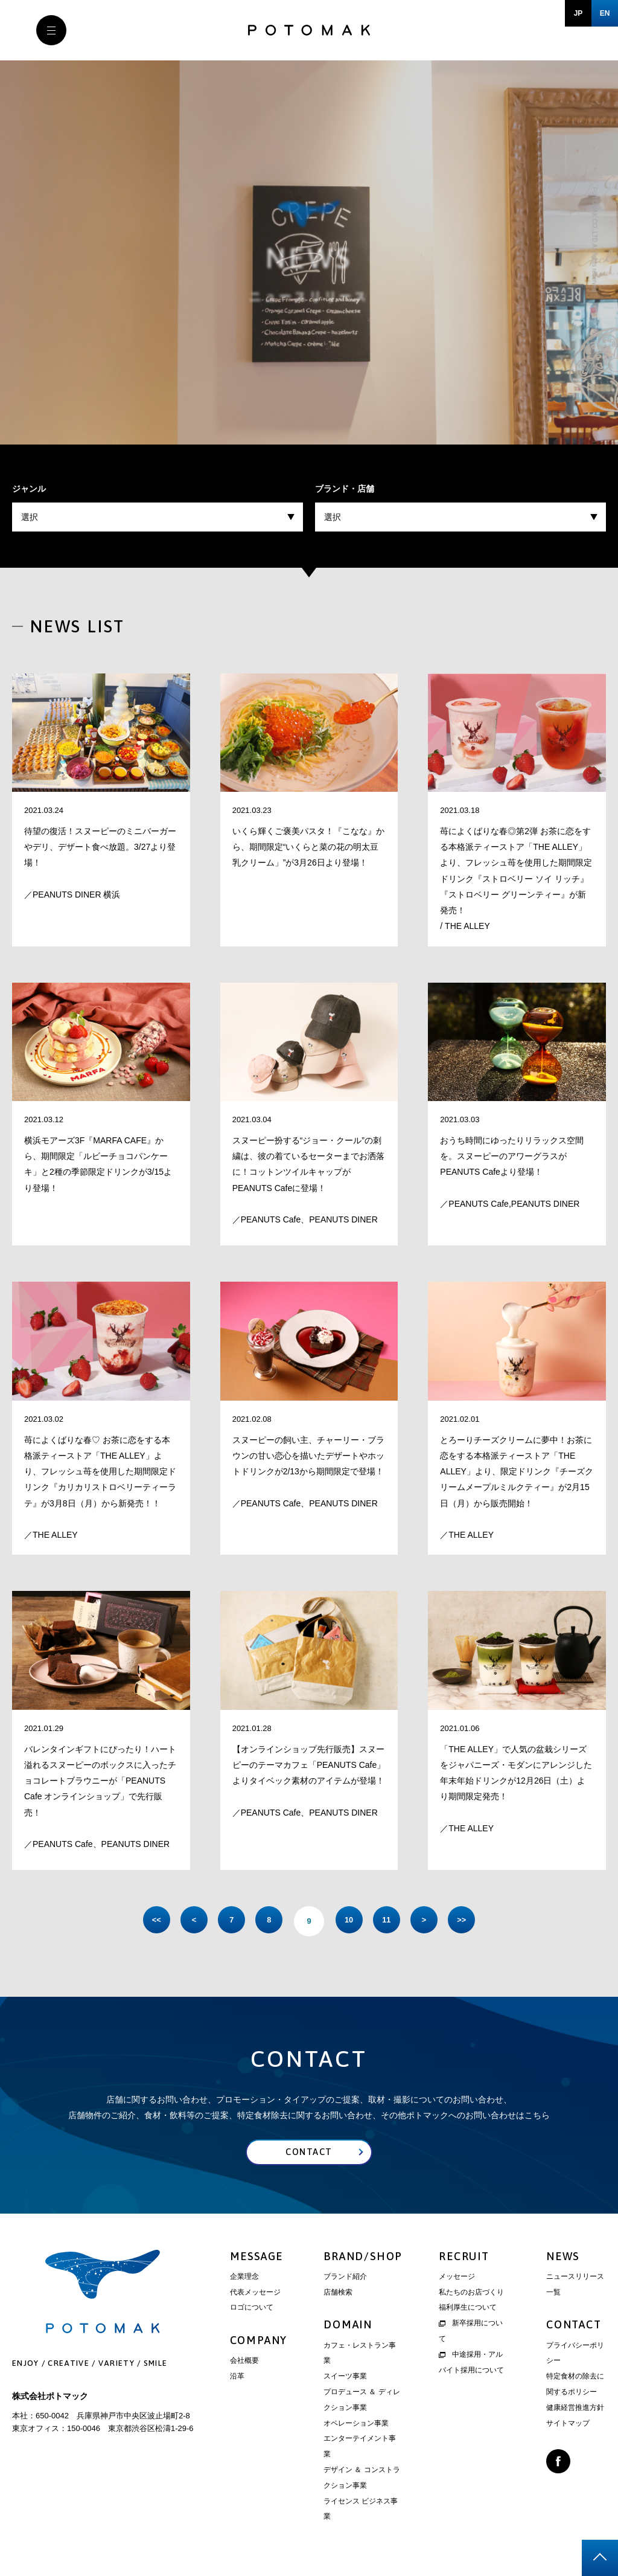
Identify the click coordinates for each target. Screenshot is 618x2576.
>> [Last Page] (477, 1921)
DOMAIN (347, 2327)
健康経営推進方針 (575, 2410)
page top (600, 2558)
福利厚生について (468, 2310)
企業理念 (244, 2279)
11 (393, 1921)
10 (351, 1921)
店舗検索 (337, 2295)
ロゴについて (251, 2310)
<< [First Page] (139, 1921)
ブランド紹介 (345, 2279)
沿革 (237, 2379)
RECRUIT (464, 2259)
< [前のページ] (182, 1921)
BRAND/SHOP (363, 2259)
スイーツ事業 (345, 2379)
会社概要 (244, 2363)
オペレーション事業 (356, 2426)
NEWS (562, 2259)
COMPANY (259, 2343)
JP (578, 13)
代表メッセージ (255, 2295)
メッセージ (457, 2279)
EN (605, 13)
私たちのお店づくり (471, 2295)
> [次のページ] (435, 1921)
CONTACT (574, 2327)
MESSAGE (257, 2259)
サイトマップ (568, 2426)
